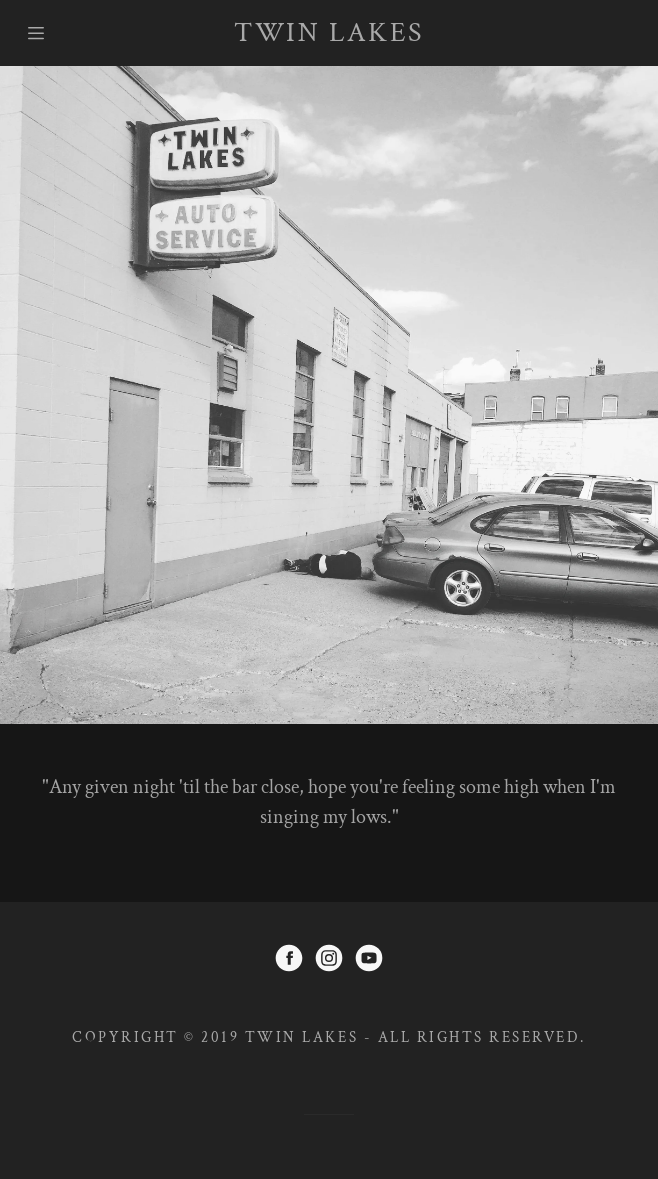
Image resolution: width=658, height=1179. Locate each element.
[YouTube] (369, 961)
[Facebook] (289, 961)
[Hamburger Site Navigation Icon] (54, 33)
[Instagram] (329, 961)
